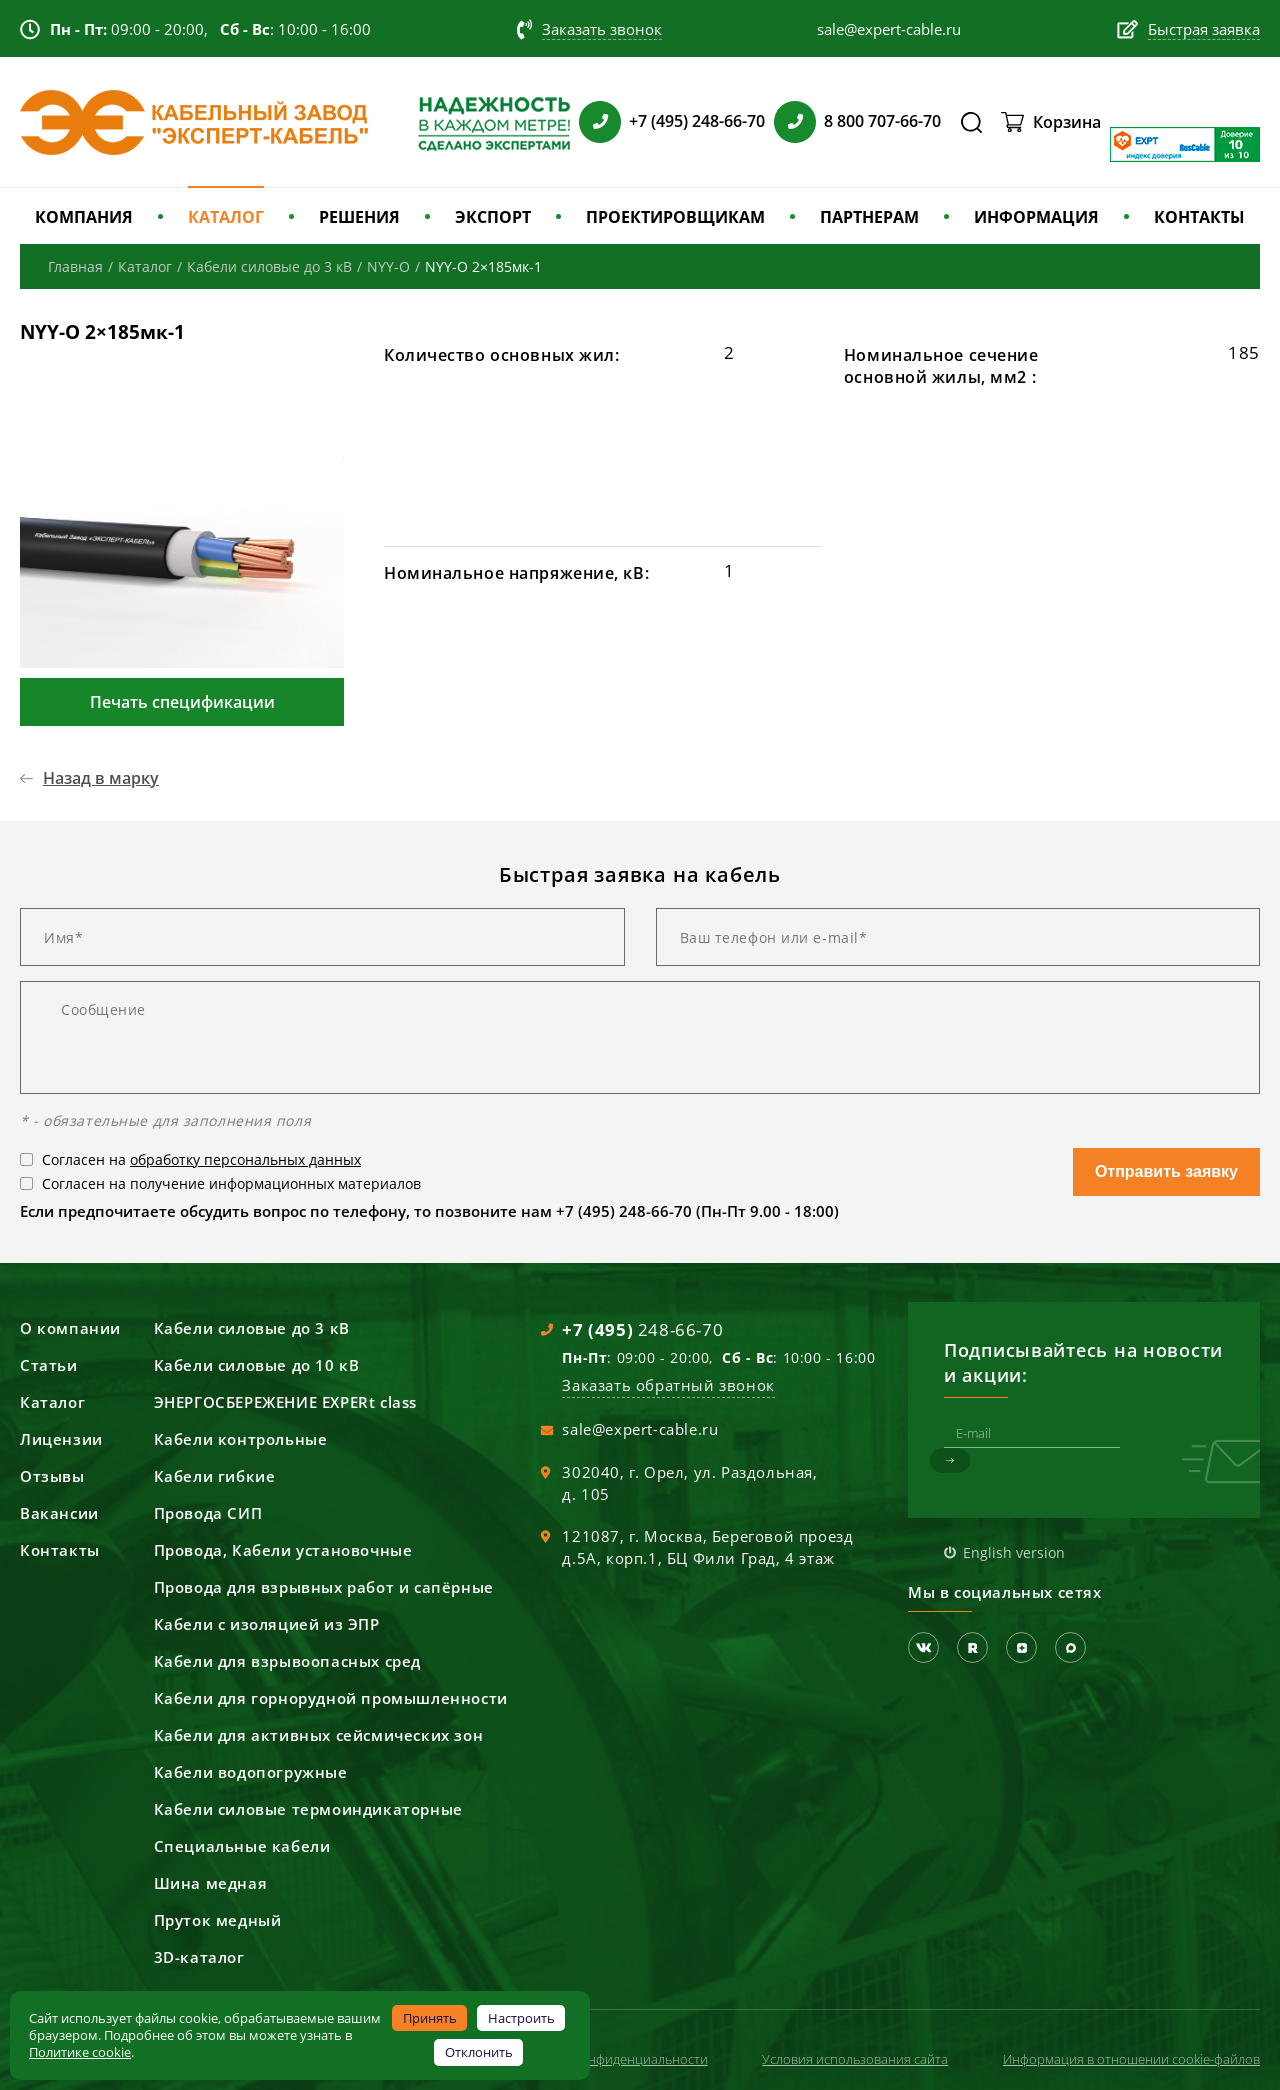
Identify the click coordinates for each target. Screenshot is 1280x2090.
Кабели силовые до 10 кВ (257, 1365)
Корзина (1067, 122)
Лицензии (61, 1439)
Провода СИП (208, 1513)
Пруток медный (218, 1920)
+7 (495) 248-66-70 (697, 121)
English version (1014, 1552)
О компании (70, 1328)
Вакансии (59, 1513)
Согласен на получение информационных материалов (231, 1183)
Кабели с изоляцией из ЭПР (267, 1624)
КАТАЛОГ (226, 217)
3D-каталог (199, 1957)
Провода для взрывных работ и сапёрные (324, 1587)
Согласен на (201, 1159)
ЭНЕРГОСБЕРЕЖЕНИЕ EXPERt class (285, 1402)
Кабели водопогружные (251, 1772)
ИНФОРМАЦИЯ (1036, 217)
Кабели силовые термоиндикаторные (308, 1809)
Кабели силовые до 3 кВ (252, 1328)
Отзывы (52, 1476)
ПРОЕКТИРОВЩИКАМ (675, 217)
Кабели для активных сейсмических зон (319, 1735)
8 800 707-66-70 (882, 121)
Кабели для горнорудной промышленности (331, 1698)
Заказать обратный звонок (668, 1385)
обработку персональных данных (245, 1159)
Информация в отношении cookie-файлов (1131, 2059)
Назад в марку (101, 778)
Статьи (49, 1365)
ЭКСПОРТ (493, 217)
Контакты (60, 1550)
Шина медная (211, 1883)
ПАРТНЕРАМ (869, 217)
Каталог (52, 1402)
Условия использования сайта (855, 2059)
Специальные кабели (242, 1846)
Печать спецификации (182, 702)
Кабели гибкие (215, 1476)
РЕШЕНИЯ (359, 217)
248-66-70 (642, 1329)
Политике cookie (80, 2052)
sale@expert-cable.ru (640, 1429)
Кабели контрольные (241, 1439)
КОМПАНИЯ (84, 217)
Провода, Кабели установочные (283, 1550)
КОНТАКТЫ (1199, 217)
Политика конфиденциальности (610, 2059)
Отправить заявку (1166, 1171)
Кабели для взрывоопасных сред (287, 1661)
